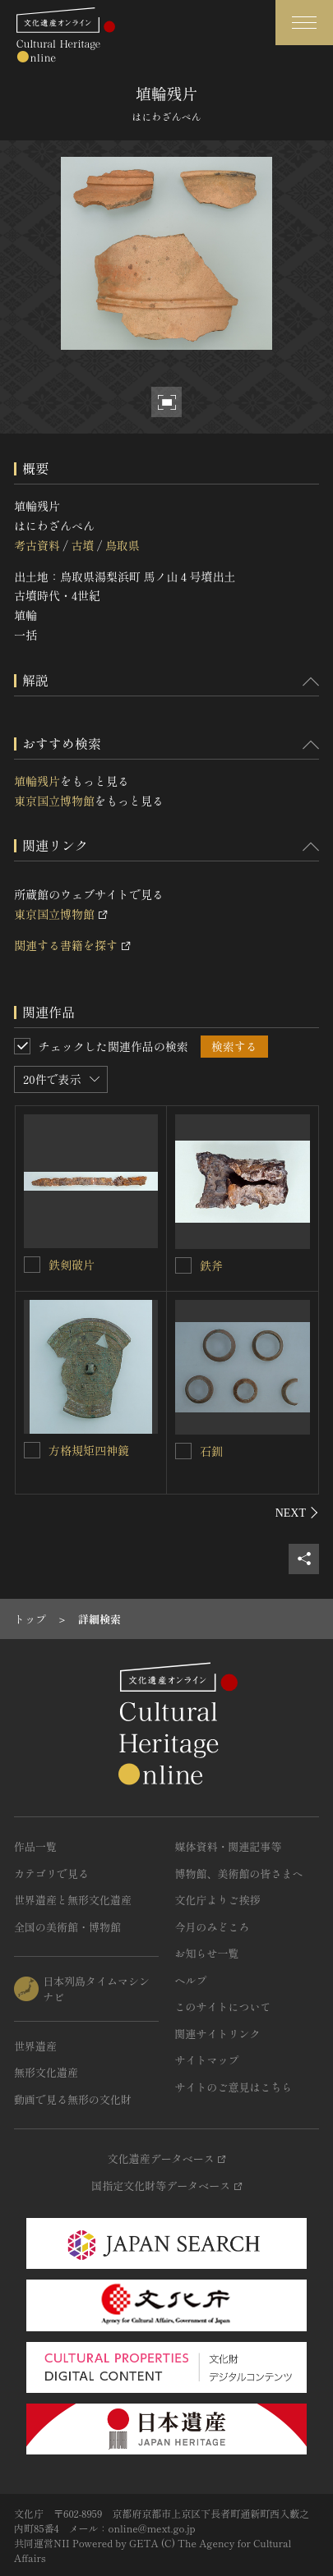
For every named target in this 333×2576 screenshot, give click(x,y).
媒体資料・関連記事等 (228, 1846)
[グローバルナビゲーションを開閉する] (304, 22)
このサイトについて (223, 2006)
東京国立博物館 (54, 800)
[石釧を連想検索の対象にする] (183, 1451)
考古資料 (37, 545)
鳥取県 (122, 545)
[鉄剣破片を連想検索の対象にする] (32, 1264)
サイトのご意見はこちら (234, 2087)
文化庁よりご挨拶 (218, 1900)
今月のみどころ (212, 1927)
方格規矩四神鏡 (89, 1450)
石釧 (211, 1451)
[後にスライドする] (297, 1512)
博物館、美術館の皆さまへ (239, 1873)
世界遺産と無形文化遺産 (73, 1900)
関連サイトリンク (218, 2033)
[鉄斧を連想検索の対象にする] (183, 1265)
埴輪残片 (37, 781)
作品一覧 (35, 1846)
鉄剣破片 (72, 1264)
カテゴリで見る (51, 1873)
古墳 (82, 545)
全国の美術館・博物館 (67, 1927)
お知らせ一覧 (207, 1953)
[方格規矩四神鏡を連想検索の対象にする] (32, 1450)
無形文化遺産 (46, 2072)
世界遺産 (35, 2046)
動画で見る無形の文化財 (73, 2099)
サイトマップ (207, 2060)
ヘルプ (191, 1980)
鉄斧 (211, 1265)
